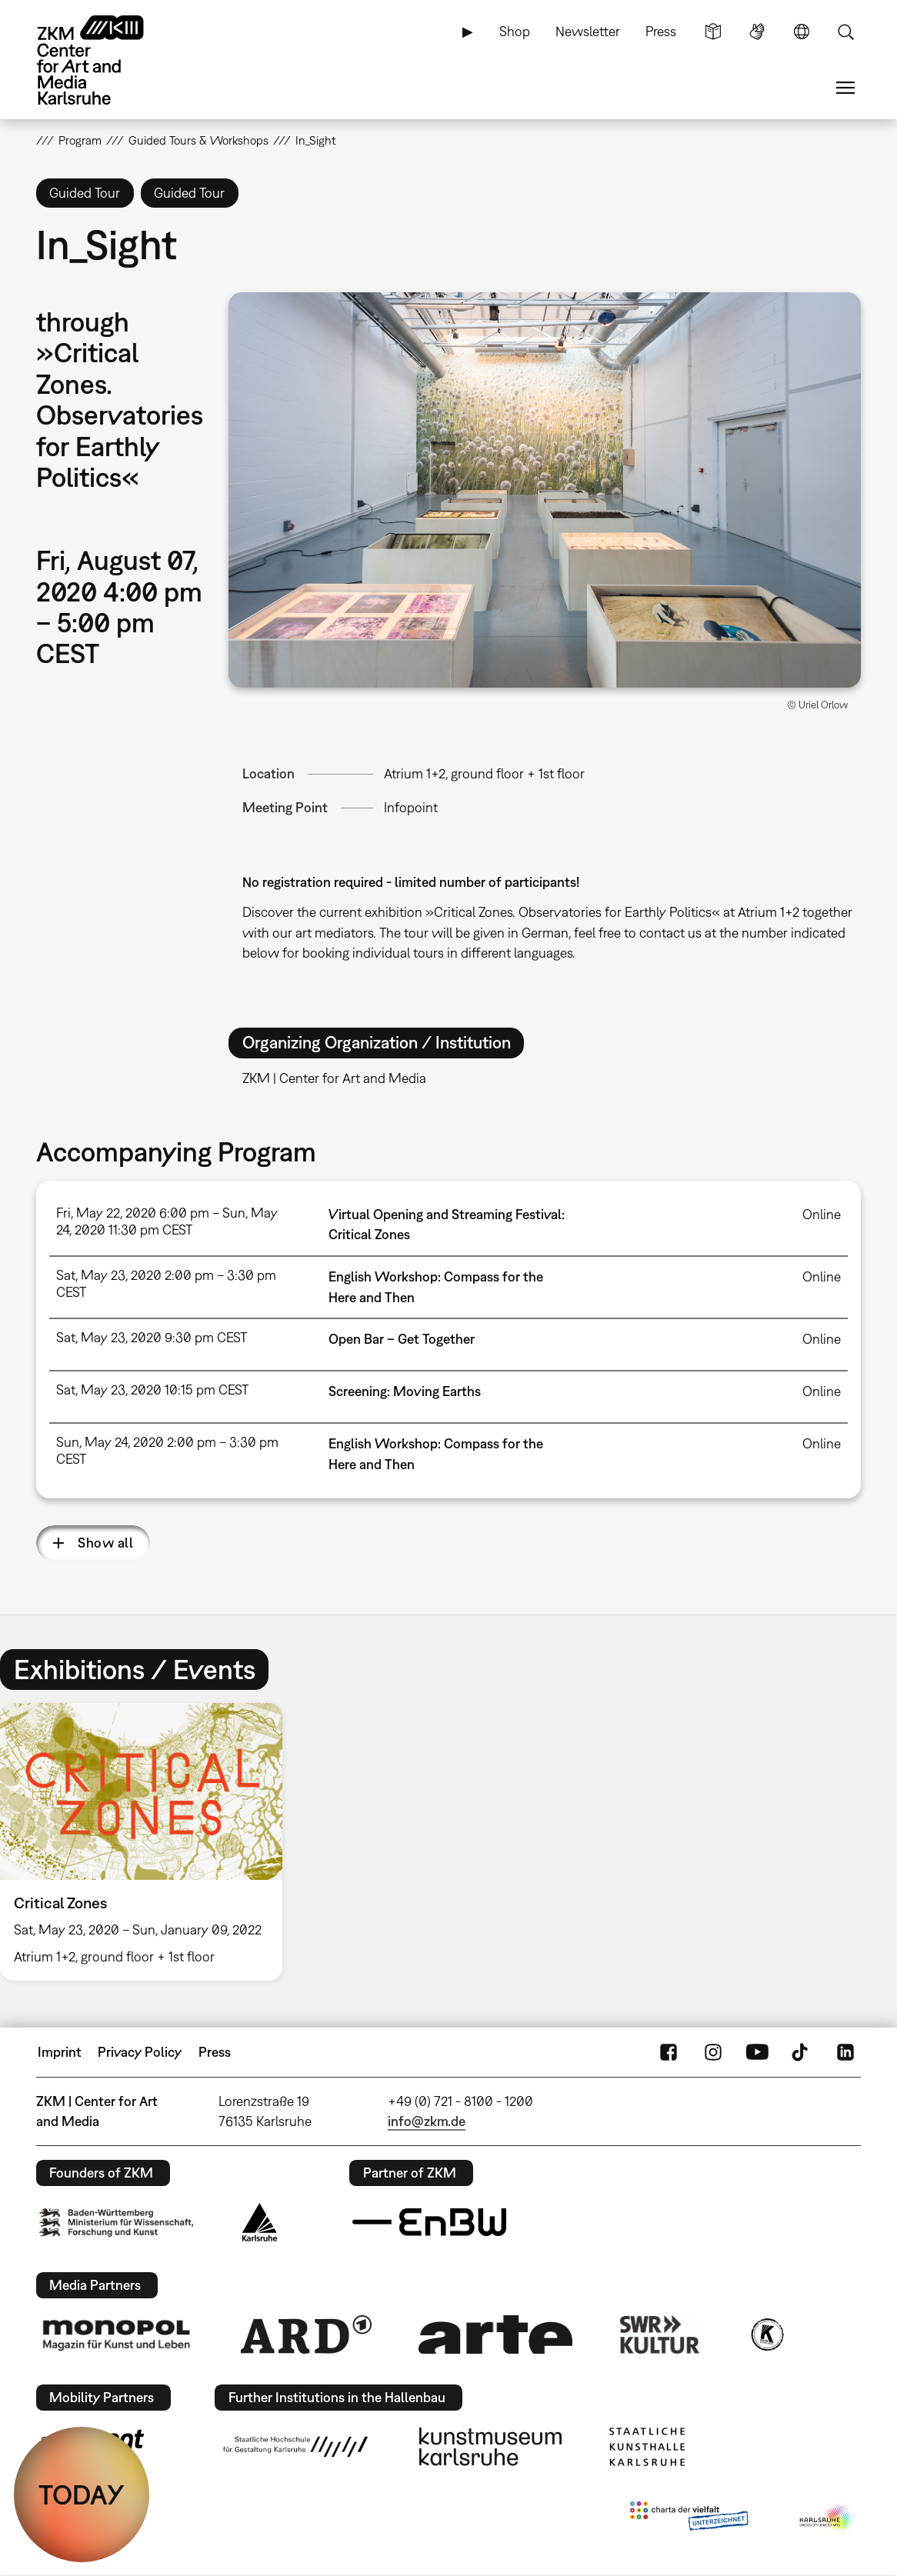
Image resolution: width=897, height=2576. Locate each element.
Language (801, 31)
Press (660, 31)
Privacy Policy (140, 2052)
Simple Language (713, 31)
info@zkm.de (426, 2121)
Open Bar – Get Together (401, 1339)
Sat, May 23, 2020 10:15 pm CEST (152, 1389)
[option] (148, 1841)
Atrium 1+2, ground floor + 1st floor (484, 773)
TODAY (81, 2494)
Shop (514, 31)
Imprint (60, 2052)
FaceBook (668, 2052)
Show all (105, 1543)
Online (821, 1214)
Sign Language (757, 31)
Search (845, 31)
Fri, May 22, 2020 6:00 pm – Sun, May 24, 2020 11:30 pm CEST (167, 1221)
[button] (544, 490)
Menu (845, 87)
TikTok (801, 2052)
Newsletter (587, 31)
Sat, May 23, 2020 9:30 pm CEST (151, 1337)
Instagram (713, 2052)
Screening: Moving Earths (404, 1391)
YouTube (757, 2052)
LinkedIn (845, 2052)
